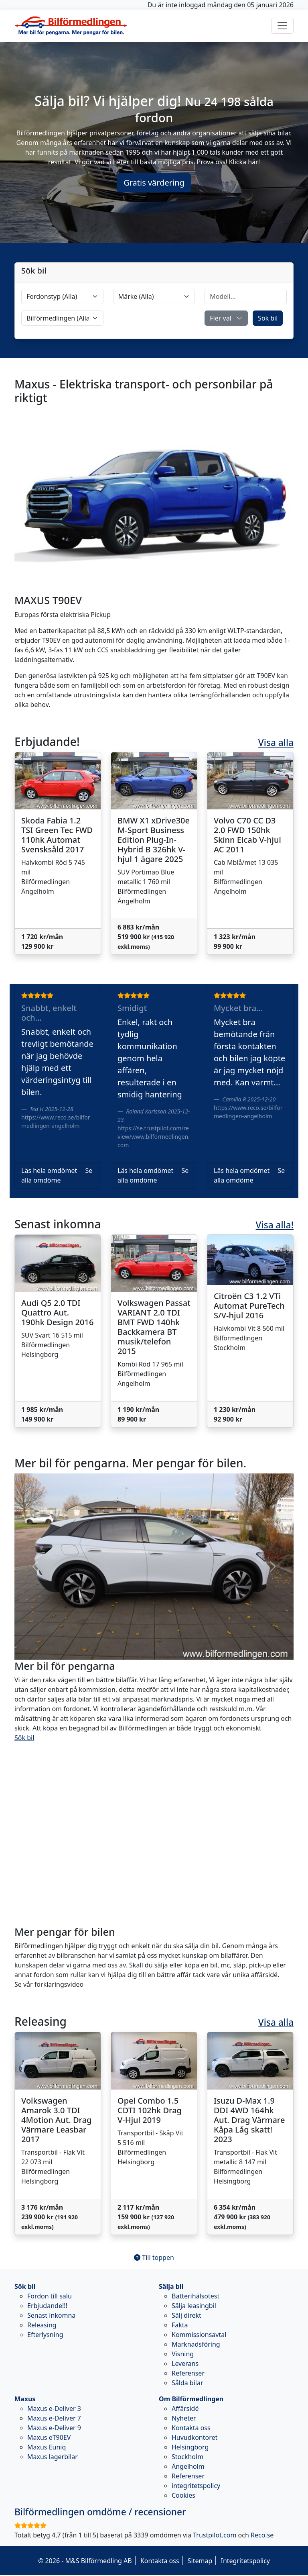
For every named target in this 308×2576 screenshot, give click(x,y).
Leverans (185, 2363)
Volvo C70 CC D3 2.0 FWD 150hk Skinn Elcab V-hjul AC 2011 (247, 835)
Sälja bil (171, 2286)
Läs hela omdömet (49, 1170)
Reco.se (262, 2535)
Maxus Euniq (46, 2447)
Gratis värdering (154, 182)
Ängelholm (188, 2466)
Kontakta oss (191, 2427)
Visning (183, 2353)
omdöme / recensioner (100, 2512)
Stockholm (187, 2456)
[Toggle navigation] (282, 26)
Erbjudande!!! (47, 2305)
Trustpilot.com (214, 2535)
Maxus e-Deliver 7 (54, 2418)
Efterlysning (45, 2334)
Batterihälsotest (195, 2296)
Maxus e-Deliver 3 (54, 2408)
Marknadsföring (196, 2344)
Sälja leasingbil (194, 2305)
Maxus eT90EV (49, 2437)
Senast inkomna (51, 2315)
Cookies (183, 2495)
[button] (226, 318)
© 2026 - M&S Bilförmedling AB (85, 2560)
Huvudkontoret (194, 2437)
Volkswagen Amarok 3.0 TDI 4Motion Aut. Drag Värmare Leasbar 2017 (56, 2120)
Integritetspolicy (245, 2560)
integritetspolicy (196, 2485)
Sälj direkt (186, 2315)
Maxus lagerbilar (52, 2456)
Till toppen (154, 2257)
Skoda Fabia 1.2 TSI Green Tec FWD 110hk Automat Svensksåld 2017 (57, 835)
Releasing (42, 2325)
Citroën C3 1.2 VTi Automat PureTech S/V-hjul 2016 (249, 1306)
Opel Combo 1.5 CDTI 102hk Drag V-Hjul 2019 (150, 2110)
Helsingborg (190, 2447)
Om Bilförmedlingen (191, 2398)
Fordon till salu (49, 2296)
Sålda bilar (187, 2382)
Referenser (188, 2373)
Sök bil (268, 318)
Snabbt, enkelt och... (49, 1013)
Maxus (24, 2398)
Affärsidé (185, 2408)
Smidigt (132, 1008)
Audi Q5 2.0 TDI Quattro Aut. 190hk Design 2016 (57, 1312)
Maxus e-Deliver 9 (54, 2427)
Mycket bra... (238, 1008)
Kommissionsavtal (199, 2334)
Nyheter (184, 2418)
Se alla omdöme (56, 1175)
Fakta (180, 2325)
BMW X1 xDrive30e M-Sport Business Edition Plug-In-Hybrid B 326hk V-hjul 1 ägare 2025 (154, 839)
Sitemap (200, 2560)
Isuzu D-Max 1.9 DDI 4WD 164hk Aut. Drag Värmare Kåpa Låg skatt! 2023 (249, 2120)
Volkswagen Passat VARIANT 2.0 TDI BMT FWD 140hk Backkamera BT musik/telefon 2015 (154, 1326)
